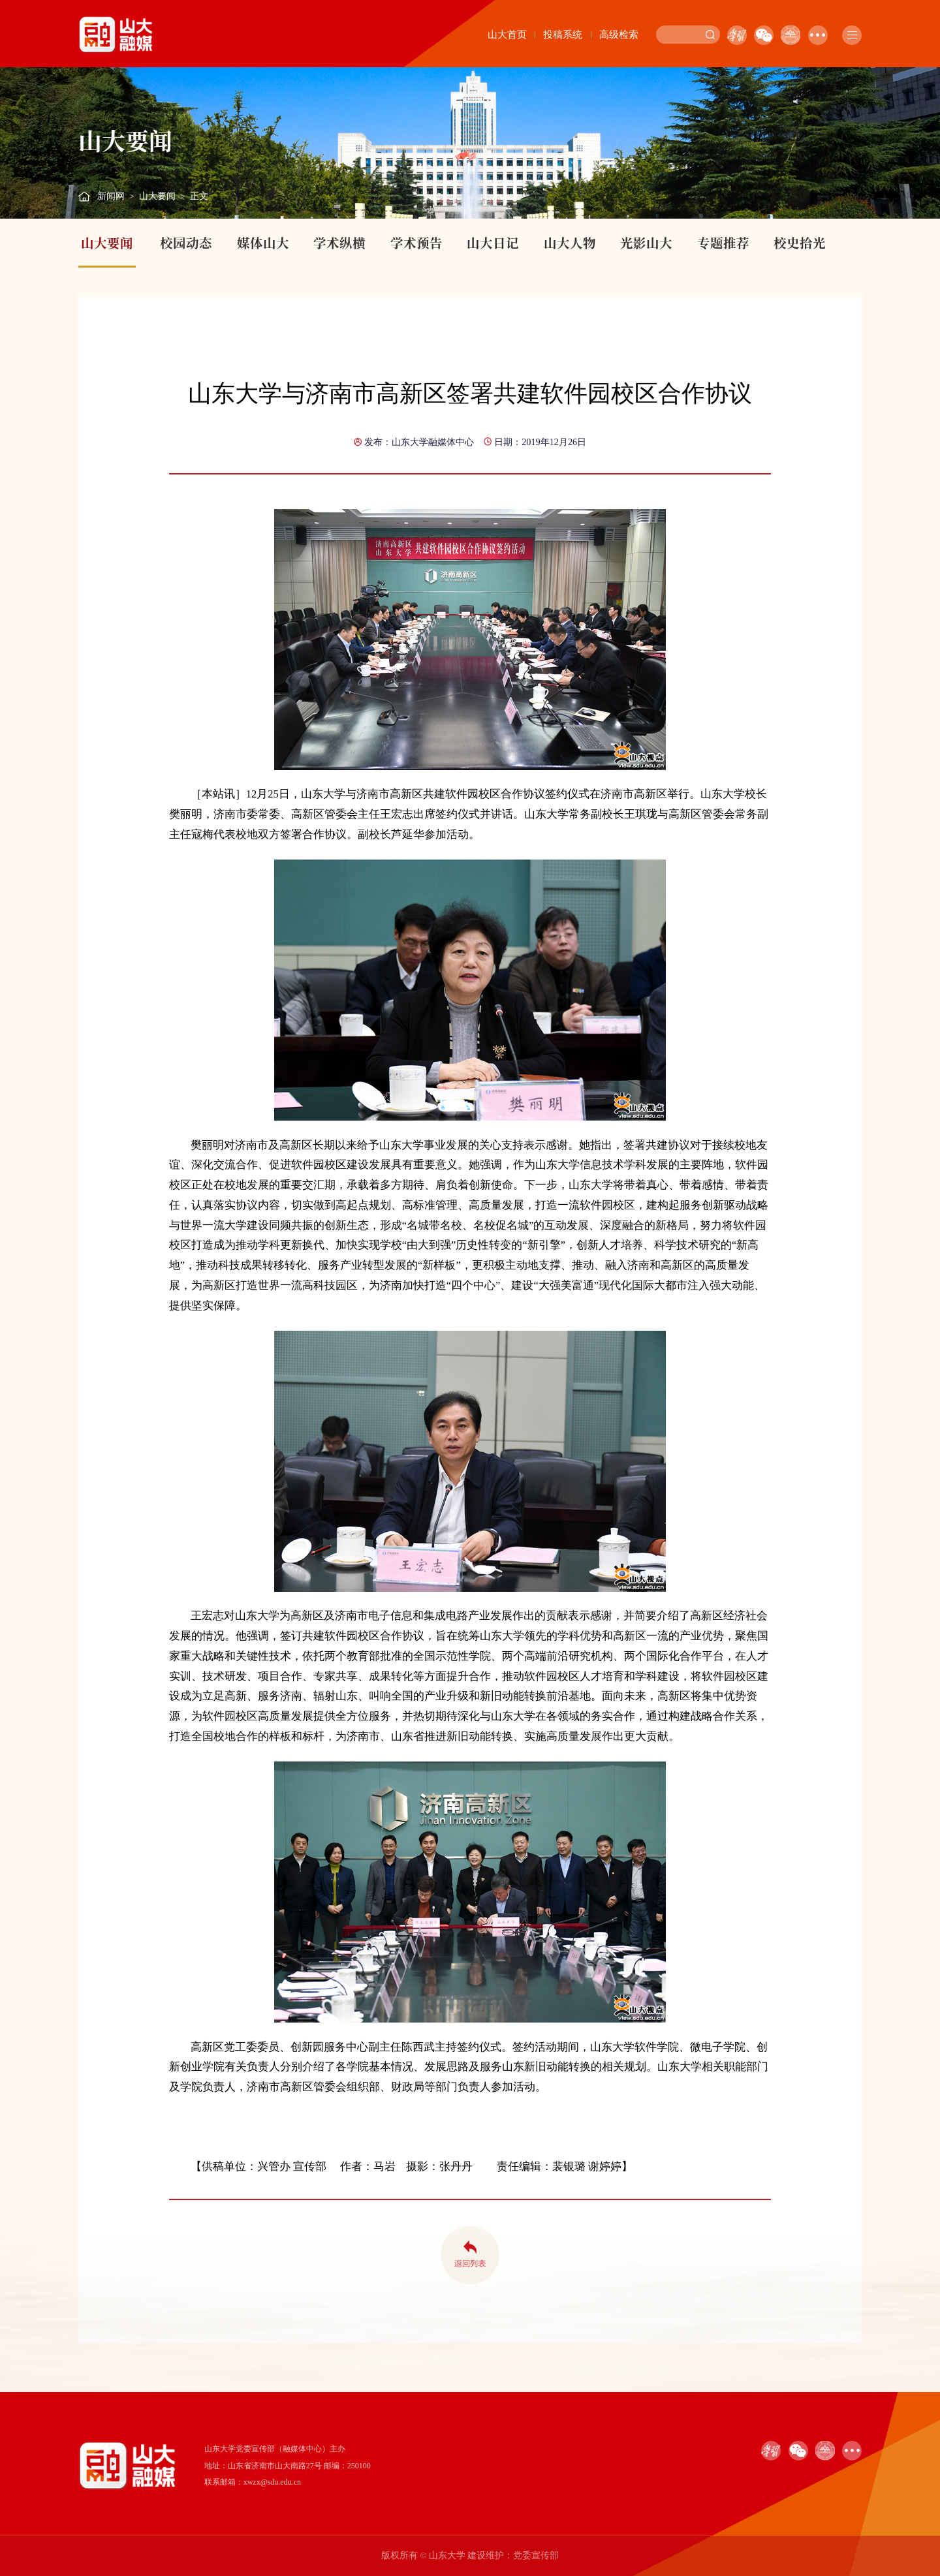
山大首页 (507, 34)
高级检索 (618, 34)
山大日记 (493, 243)
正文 (199, 196)
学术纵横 (339, 243)
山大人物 (570, 243)
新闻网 (111, 196)
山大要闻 (157, 196)
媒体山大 (263, 243)
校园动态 (186, 243)
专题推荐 (723, 243)
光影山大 (646, 243)
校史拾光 (800, 243)
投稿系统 (562, 34)
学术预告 (416, 243)
